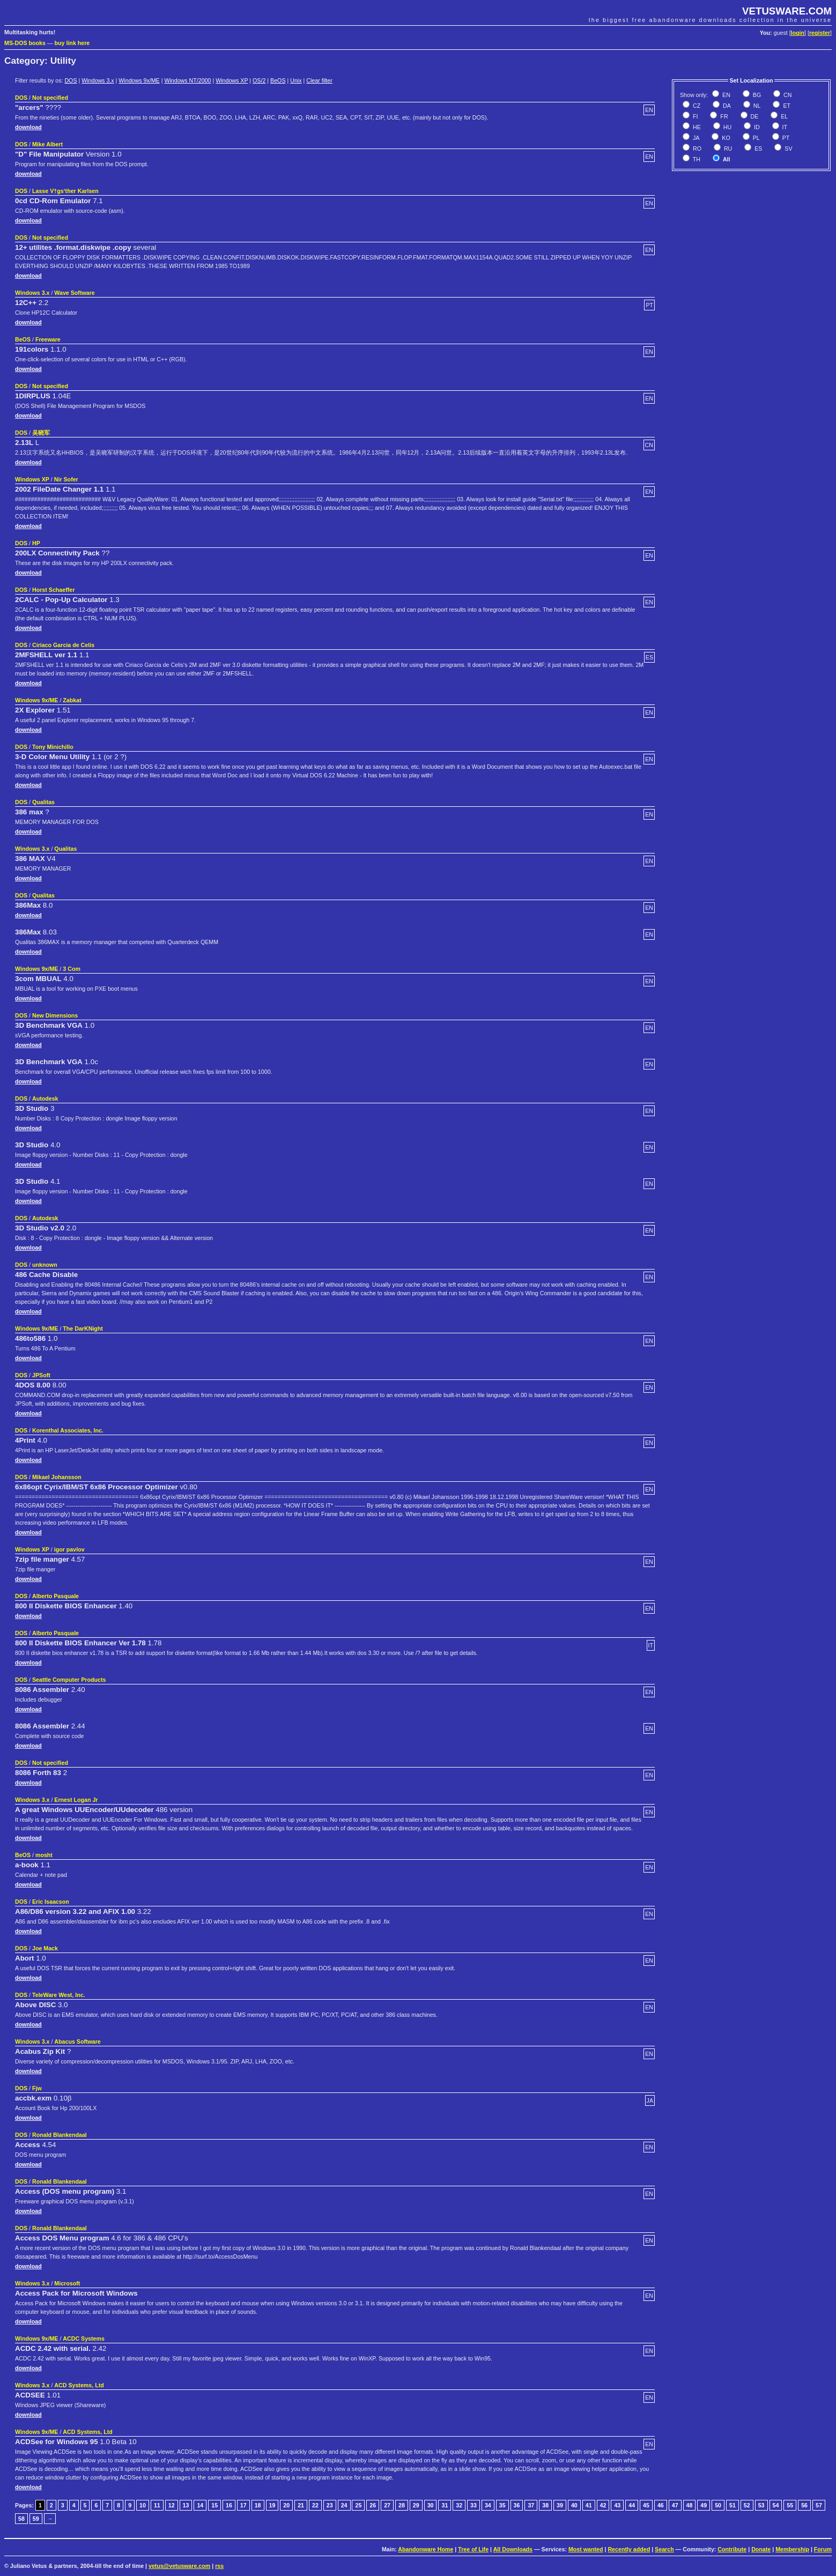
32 (459, 2505)
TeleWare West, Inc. (58, 1995)
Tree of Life (473, 2549)
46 (660, 2505)
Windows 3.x (98, 80)
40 (574, 2505)
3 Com (71, 969)
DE (754, 116)
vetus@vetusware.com (179, 2566)
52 (747, 2505)
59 (36, 2518)
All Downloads (512, 2549)
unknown (44, 1264)
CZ (695, 105)
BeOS (277, 80)
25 (358, 2505)
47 (675, 2505)
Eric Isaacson (50, 1901)
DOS (70, 80)
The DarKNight (83, 1328)
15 (214, 2505)
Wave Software (74, 292)
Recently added (629, 2549)
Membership (792, 2549)
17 (243, 2505)
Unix (295, 80)
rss (219, 2566)
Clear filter (319, 80)
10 (142, 2505)
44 (631, 2505)
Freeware (48, 339)
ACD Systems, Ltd (78, 2385)
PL (755, 138)
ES (757, 148)
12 (171, 2505)
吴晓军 (41, 432)
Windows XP (232, 80)
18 (258, 2505)
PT (785, 138)
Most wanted (585, 2549)
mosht (44, 1855)
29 (416, 2505)
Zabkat (72, 700)
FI (694, 116)
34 (488, 2505)
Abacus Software (77, 2041)
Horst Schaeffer (53, 590)
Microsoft (67, 2283)
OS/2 (259, 80)
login (797, 32)
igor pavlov (69, 1549)
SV (787, 148)
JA (695, 138)
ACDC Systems (84, 2338)
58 (21, 2518)
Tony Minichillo (52, 747)
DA (726, 105)
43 (617, 2505)
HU (726, 127)
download (28, 127)
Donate (761, 2549)
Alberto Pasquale (55, 1596)
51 (732, 2505)
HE (696, 127)
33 (473, 2505)
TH (695, 159)
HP (36, 543)
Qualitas (43, 802)
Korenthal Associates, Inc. (67, 1430)
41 (589, 2505)
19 (272, 2505)
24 (344, 2505)
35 (502, 2505)
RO (696, 148)
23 (330, 2505)
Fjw (37, 2088)
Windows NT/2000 (187, 80)
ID (756, 127)
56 (804, 2505)
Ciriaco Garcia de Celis (63, 645)
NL (756, 105)
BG (756, 95)
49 (703, 2505)
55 (790, 2505)
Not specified (50, 97)
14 (200, 2505)
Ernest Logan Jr (76, 1799)
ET (785, 105)
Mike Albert (47, 144)
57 (819, 2505)
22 (315, 2505)
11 (157, 2505)
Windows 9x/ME (139, 80)
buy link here (72, 43)
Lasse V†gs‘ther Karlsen (65, 191)
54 (776, 2505)
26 (372, 2505)
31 (444, 2505)
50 (718, 2505)
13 (186, 2505)
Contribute (731, 2549)
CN (786, 95)
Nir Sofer (66, 479)
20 (286, 2505)
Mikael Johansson (57, 1477)
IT (784, 127)
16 (229, 2505)
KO (725, 138)
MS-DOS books (25, 43)
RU (727, 148)
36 (517, 2505)
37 (531, 2505)
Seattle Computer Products (69, 1679)
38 (545, 2505)
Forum (823, 2549)
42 (603, 2505)
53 (761, 2505)
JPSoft (41, 1375)
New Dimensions (55, 1015)
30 (430, 2505)
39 (560, 2505)
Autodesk (45, 1098)
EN (725, 95)
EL (783, 116)
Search (664, 2549)
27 (387, 2505)
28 (401, 2505)
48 (689, 2505)
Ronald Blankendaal (59, 2135)
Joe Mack (45, 1948)
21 (301, 2505)
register (819, 32)
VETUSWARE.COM (787, 11)
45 (646, 2505)
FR (723, 116)
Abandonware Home (425, 2549)
